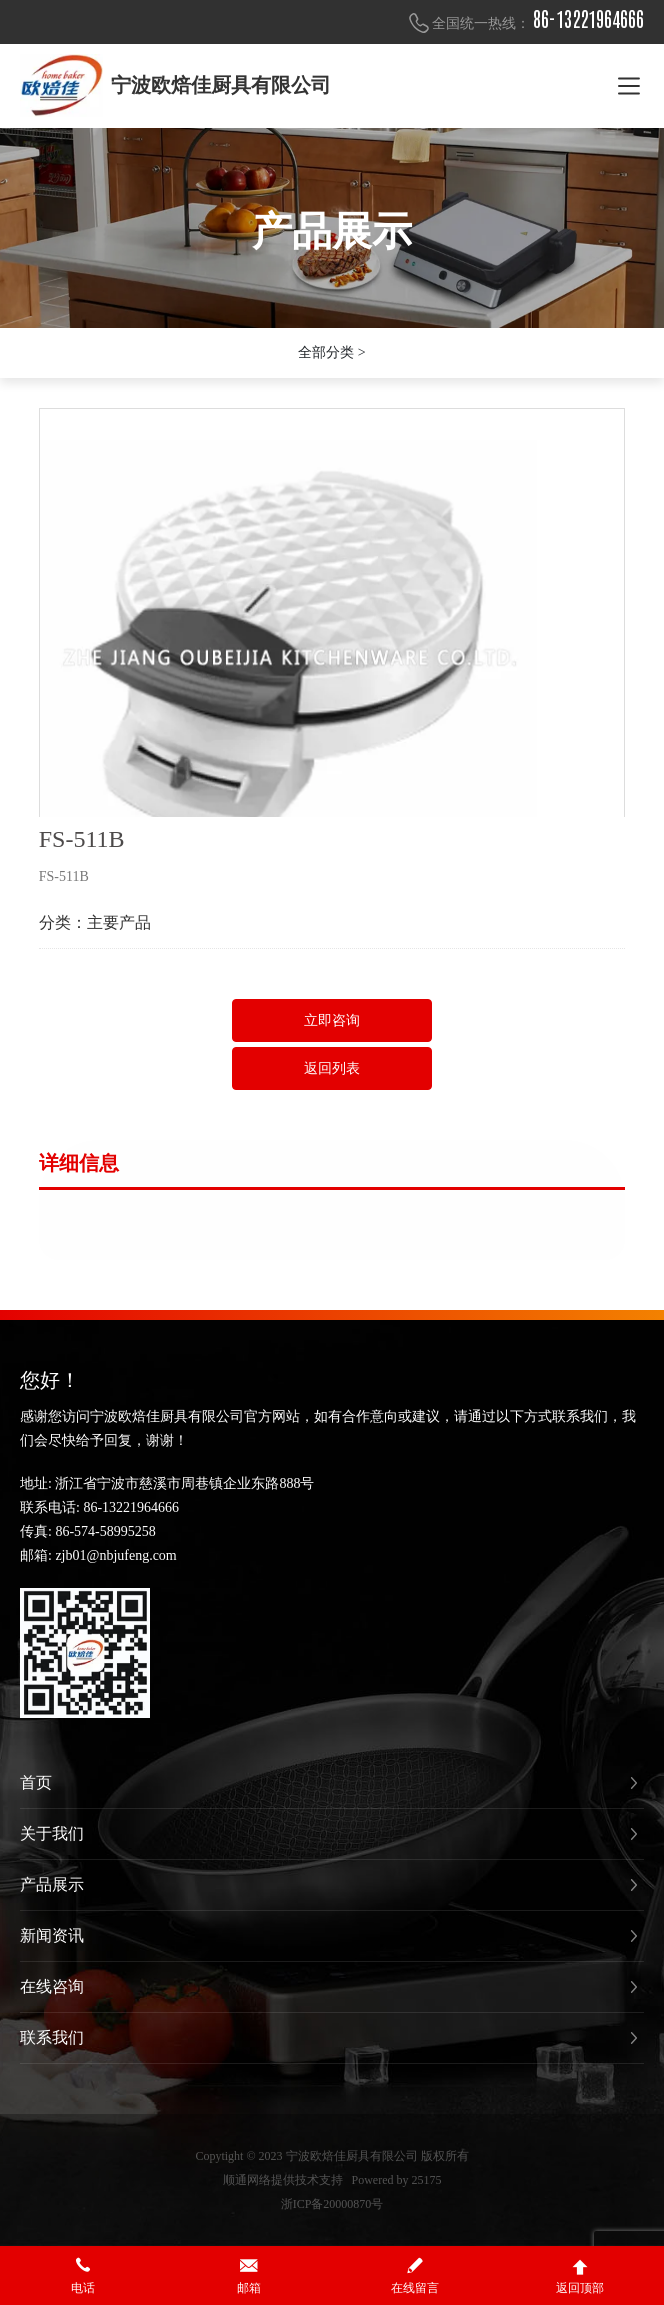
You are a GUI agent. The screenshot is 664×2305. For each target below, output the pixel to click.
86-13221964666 (588, 20)
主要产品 (119, 922)
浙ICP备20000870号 (332, 2204)
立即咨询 (332, 1020)
